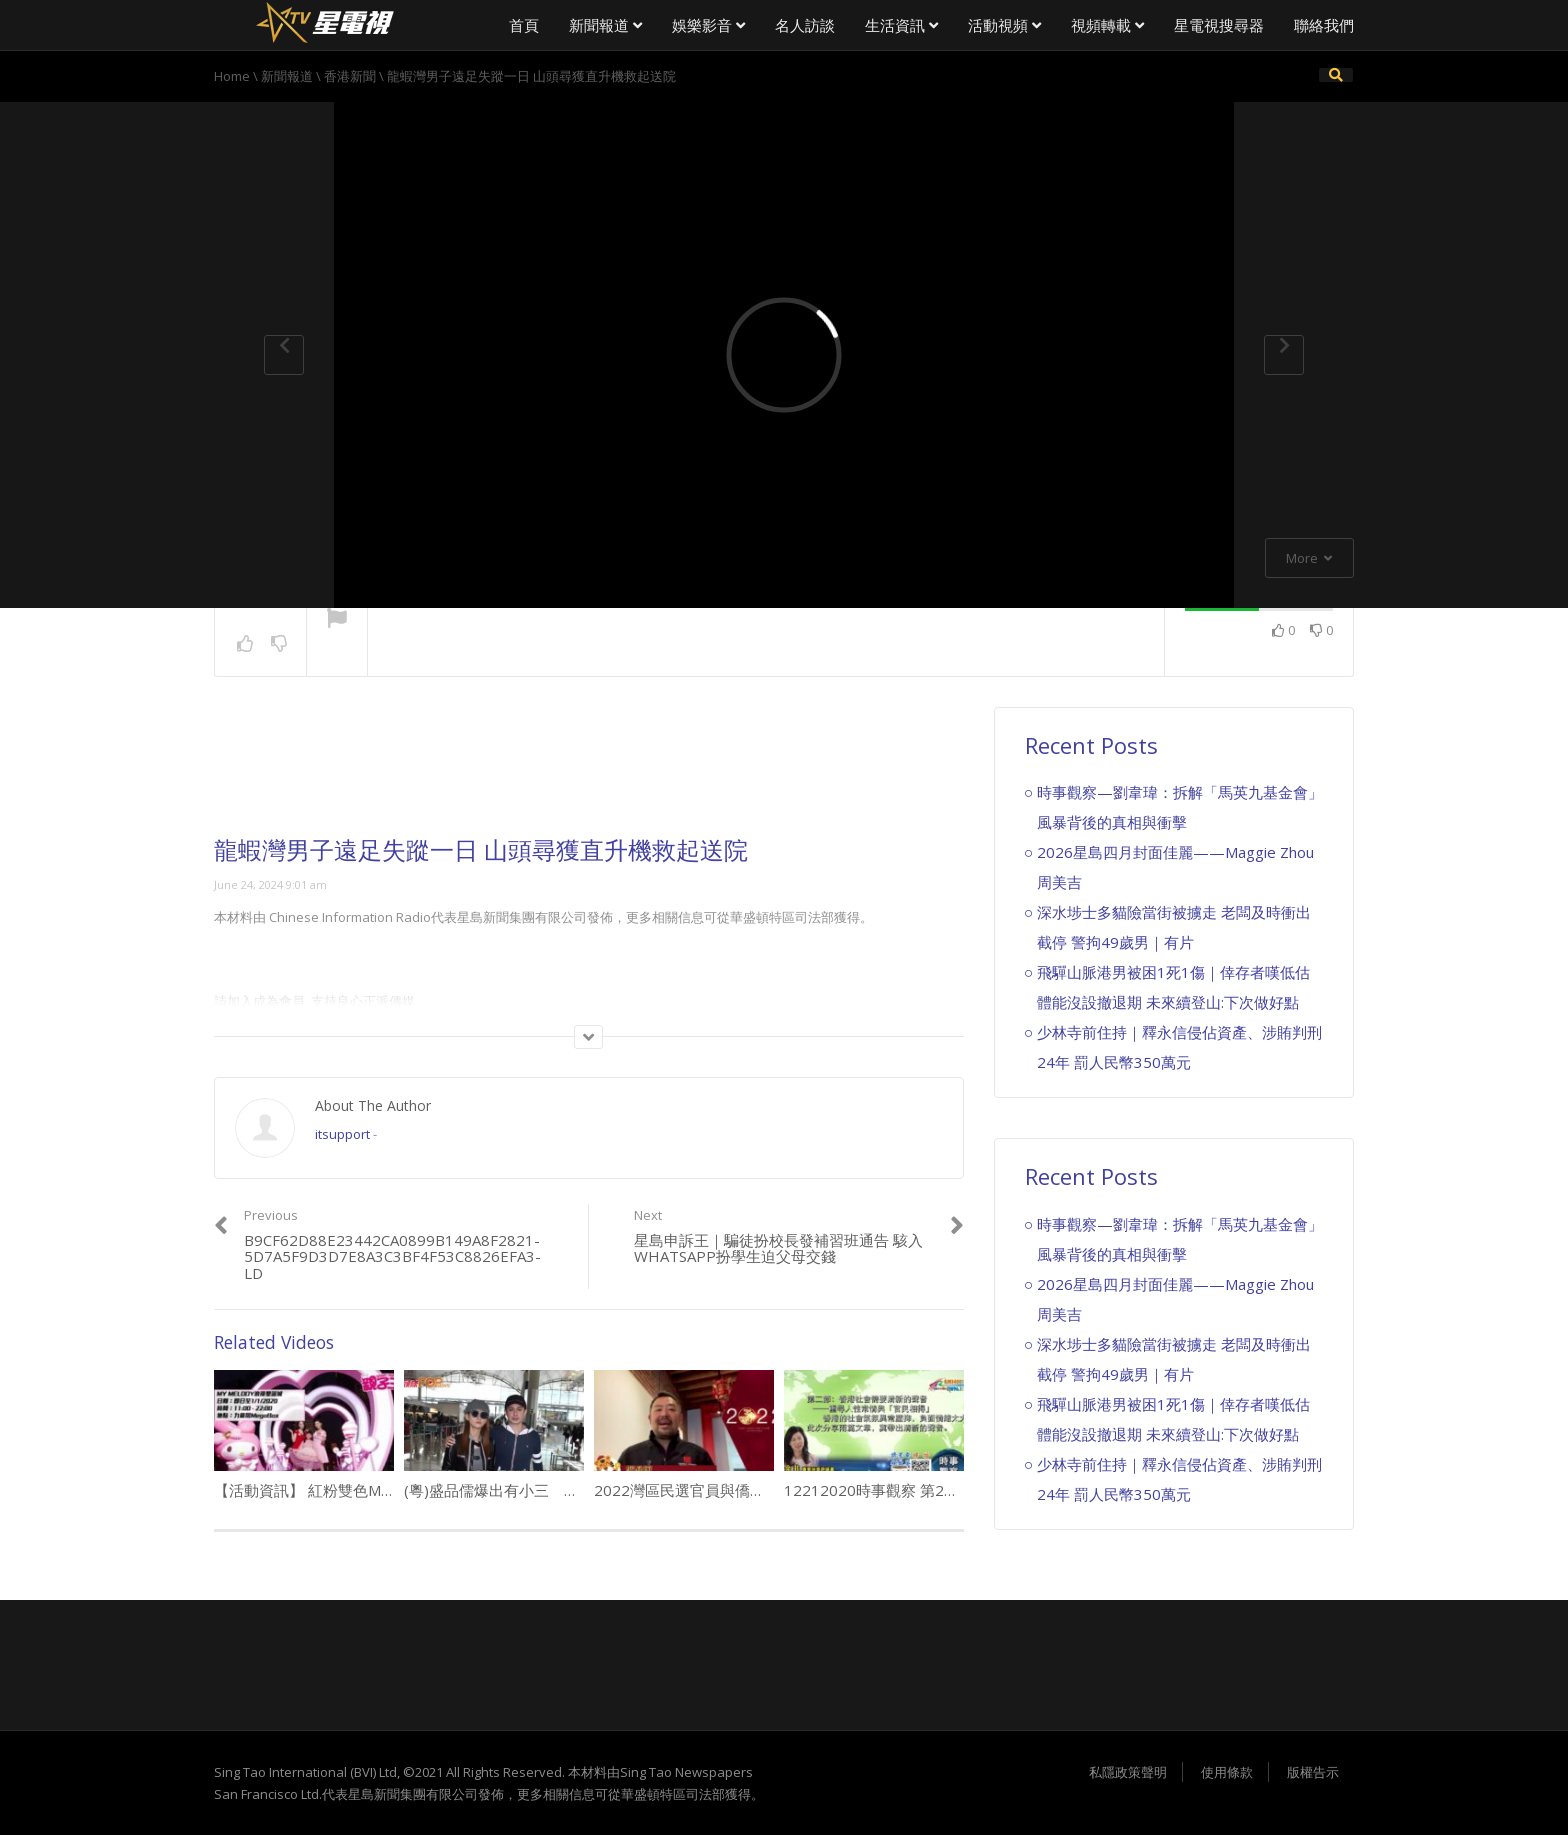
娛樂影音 (708, 25)
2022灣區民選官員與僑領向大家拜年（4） (736, 1490)
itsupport (342, 1134)
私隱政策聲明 (1128, 1772)
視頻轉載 (1107, 25)
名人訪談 (805, 25)
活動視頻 (1004, 25)
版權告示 (1313, 1772)
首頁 (524, 25)
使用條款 (1227, 1772)
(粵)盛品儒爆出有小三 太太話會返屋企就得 (551, 1490)
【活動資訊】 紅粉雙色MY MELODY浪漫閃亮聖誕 (380, 1490)
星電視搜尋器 (1219, 25)
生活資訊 (901, 25)
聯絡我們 (1324, 25)
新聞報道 (605, 25)
